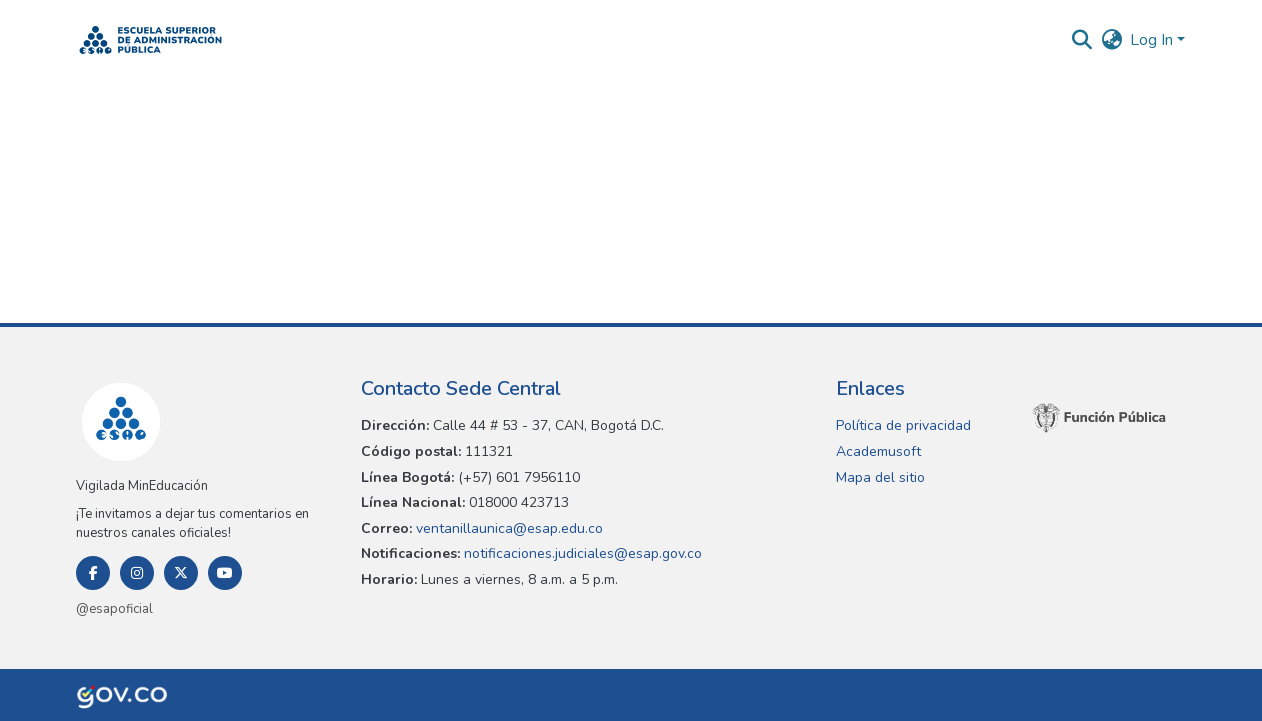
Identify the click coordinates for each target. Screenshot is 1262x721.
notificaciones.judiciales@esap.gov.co (581, 553)
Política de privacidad (903, 425)
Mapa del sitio (880, 477)
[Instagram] (137, 573)
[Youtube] (225, 573)
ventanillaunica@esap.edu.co (507, 528)
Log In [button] (1153, 40)
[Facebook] (93, 573)
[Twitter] (181, 573)
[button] (150, 40)
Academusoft (878, 451)
